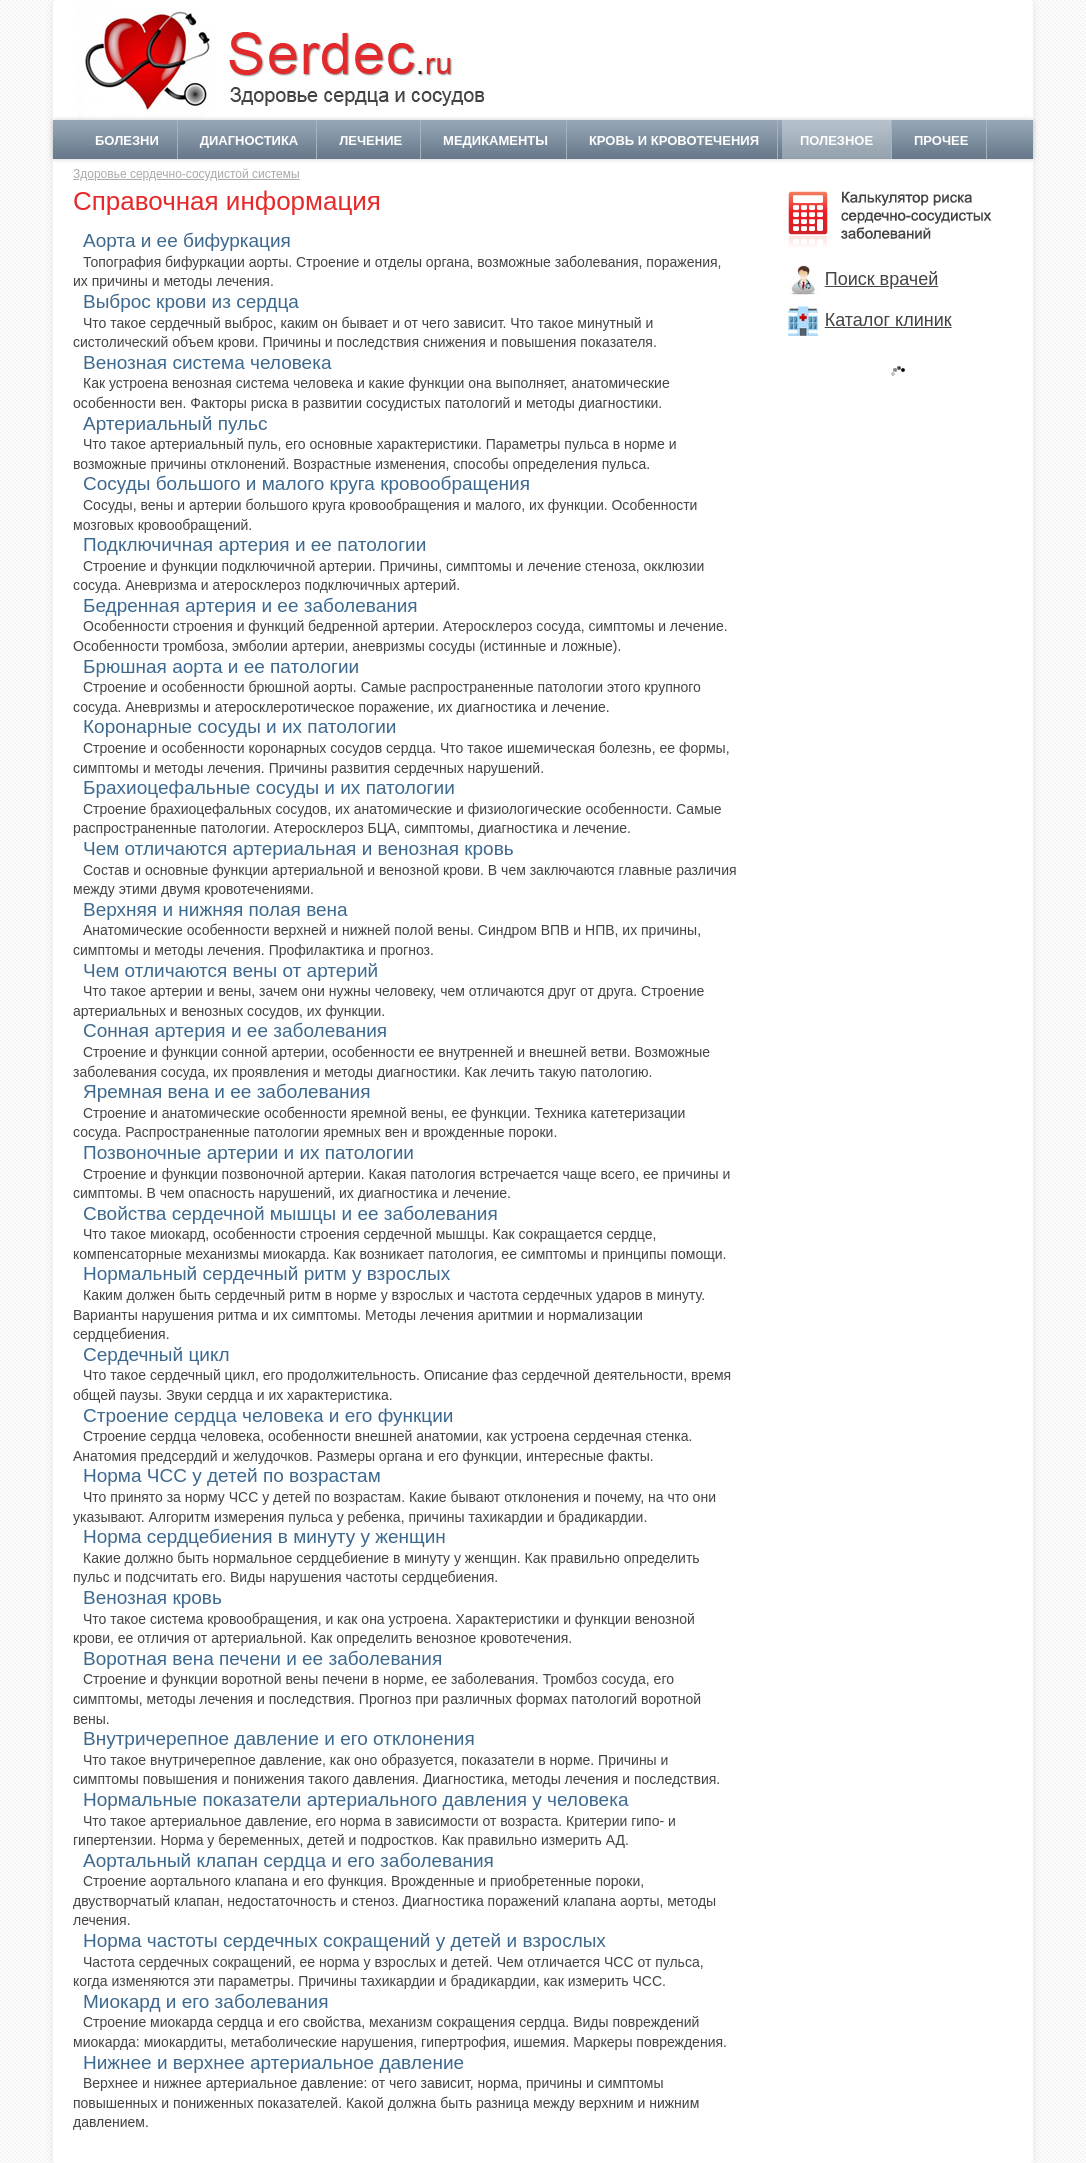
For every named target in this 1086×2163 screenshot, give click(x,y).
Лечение (370, 140)
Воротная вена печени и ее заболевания (262, 1658)
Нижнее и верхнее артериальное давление (273, 2062)
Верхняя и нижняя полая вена (215, 909)
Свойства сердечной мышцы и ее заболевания (290, 1213)
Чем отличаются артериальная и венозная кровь (298, 848)
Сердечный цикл (156, 1354)
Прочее (941, 140)
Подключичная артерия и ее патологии (254, 544)
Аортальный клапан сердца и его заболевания (288, 1860)
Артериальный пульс (175, 423)
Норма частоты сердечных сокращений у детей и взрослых (344, 1940)
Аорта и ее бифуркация (187, 240)
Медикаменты (495, 140)
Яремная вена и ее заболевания (226, 1091)
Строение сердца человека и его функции (268, 1415)
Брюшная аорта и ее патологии (221, 666)
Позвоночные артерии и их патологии (248, 1152)
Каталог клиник (870, 321)
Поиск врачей (863, 280)
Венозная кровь (152, 1597)
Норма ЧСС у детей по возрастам (232, 1475)
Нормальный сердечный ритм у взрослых (266, 1273)
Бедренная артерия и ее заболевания (250, 605)
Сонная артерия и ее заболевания (235, 1030)
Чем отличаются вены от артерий (230, 970)
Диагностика (249, 140)
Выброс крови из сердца (191, 301)
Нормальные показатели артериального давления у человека (355, 1799)
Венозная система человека (207, 362)
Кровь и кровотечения (674, 140)
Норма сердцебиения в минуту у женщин (264, 1536)
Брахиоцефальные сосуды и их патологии (269, 787)
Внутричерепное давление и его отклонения (279, 1738)
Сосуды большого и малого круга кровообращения (306, 483)
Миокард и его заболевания (205, 2001)
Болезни (127, 140)
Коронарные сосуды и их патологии (239, 726)
